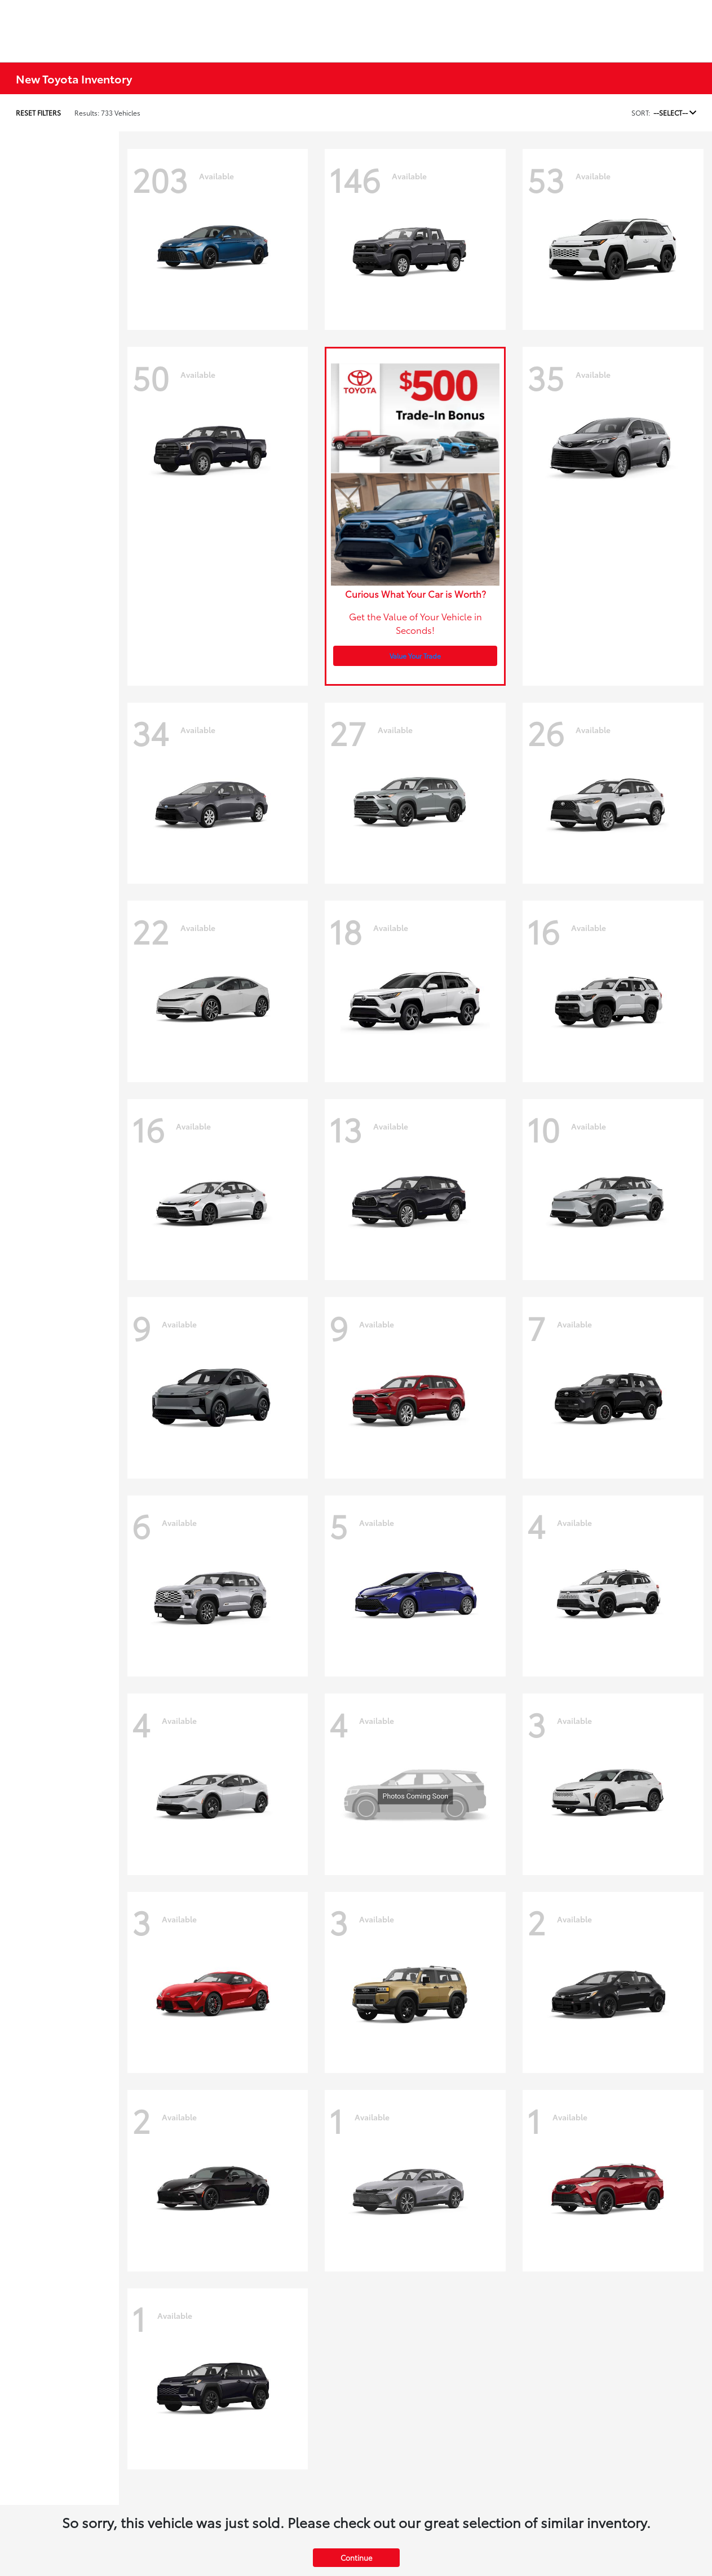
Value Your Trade (415, 655)
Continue (356, 2557)
